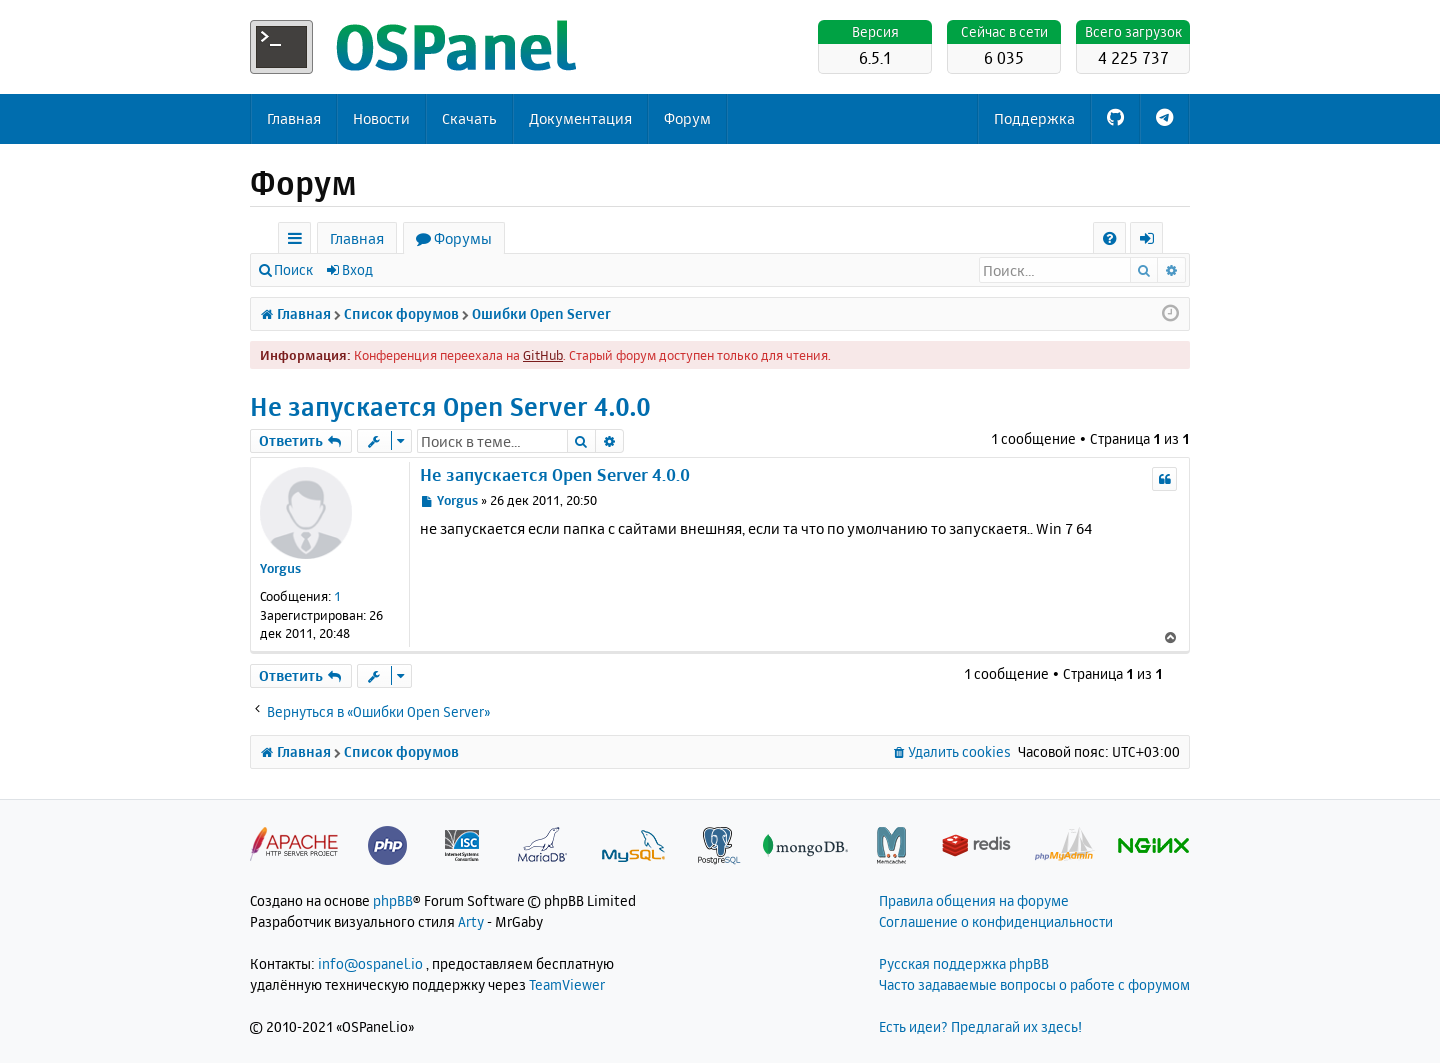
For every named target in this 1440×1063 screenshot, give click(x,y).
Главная (294, 118)
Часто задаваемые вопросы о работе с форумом (1034, 984)
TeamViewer (567, 984)
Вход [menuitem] (1153, 241)
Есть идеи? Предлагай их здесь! (980, 1026)
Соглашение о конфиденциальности (996, 921)
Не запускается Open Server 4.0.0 (450, 406)
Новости (381, 118)
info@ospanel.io (370, 963)
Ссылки (298, 241)
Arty (471, 921)
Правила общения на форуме (974, 900)
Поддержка (1034, 118)
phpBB (393, 900)
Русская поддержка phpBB (964, 963)
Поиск (293, 269)
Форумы (463, 238)
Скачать (469, 118)
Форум (687, 118)
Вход (357, 269)
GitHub (543, 355)
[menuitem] (1109, 238)
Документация (580, 118)
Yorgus (280, 568)
